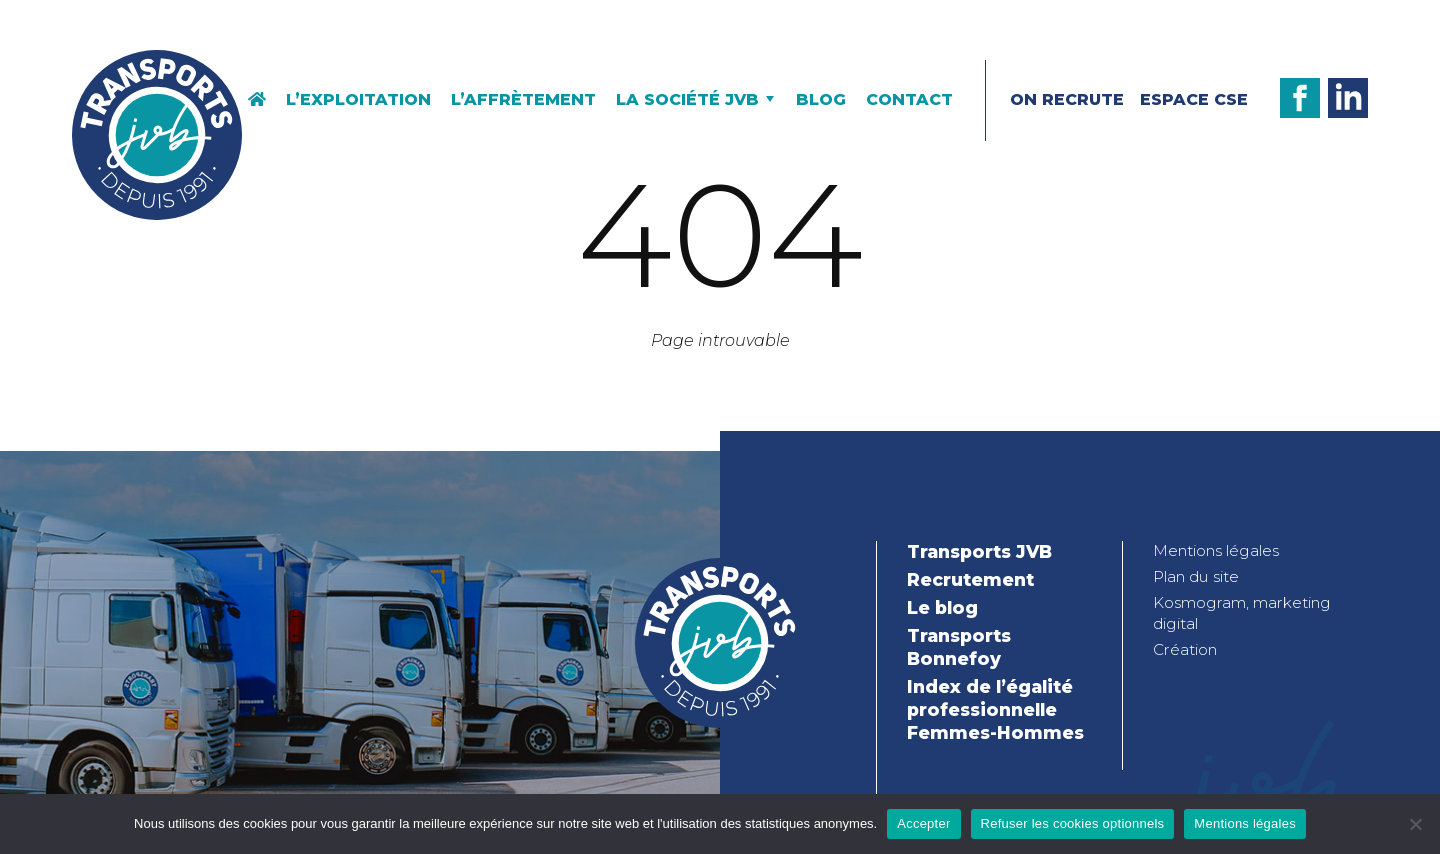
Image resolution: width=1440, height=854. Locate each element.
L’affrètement (523, 99)
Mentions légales (1216, 550)
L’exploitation (358, 99)
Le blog (942, 607)
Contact (909, 99)
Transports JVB (979, 551)
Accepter (923, 823)
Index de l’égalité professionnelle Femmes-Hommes (995, 709)
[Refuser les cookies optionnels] (1415, 824)
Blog (821, 99)
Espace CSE (1194, 99)
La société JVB (687, 99)
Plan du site (1196, 576)
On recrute (1067, 99)
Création (1185, 649)
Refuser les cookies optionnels (1073, 823)
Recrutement (970, 579)
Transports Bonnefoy (959, 647)
